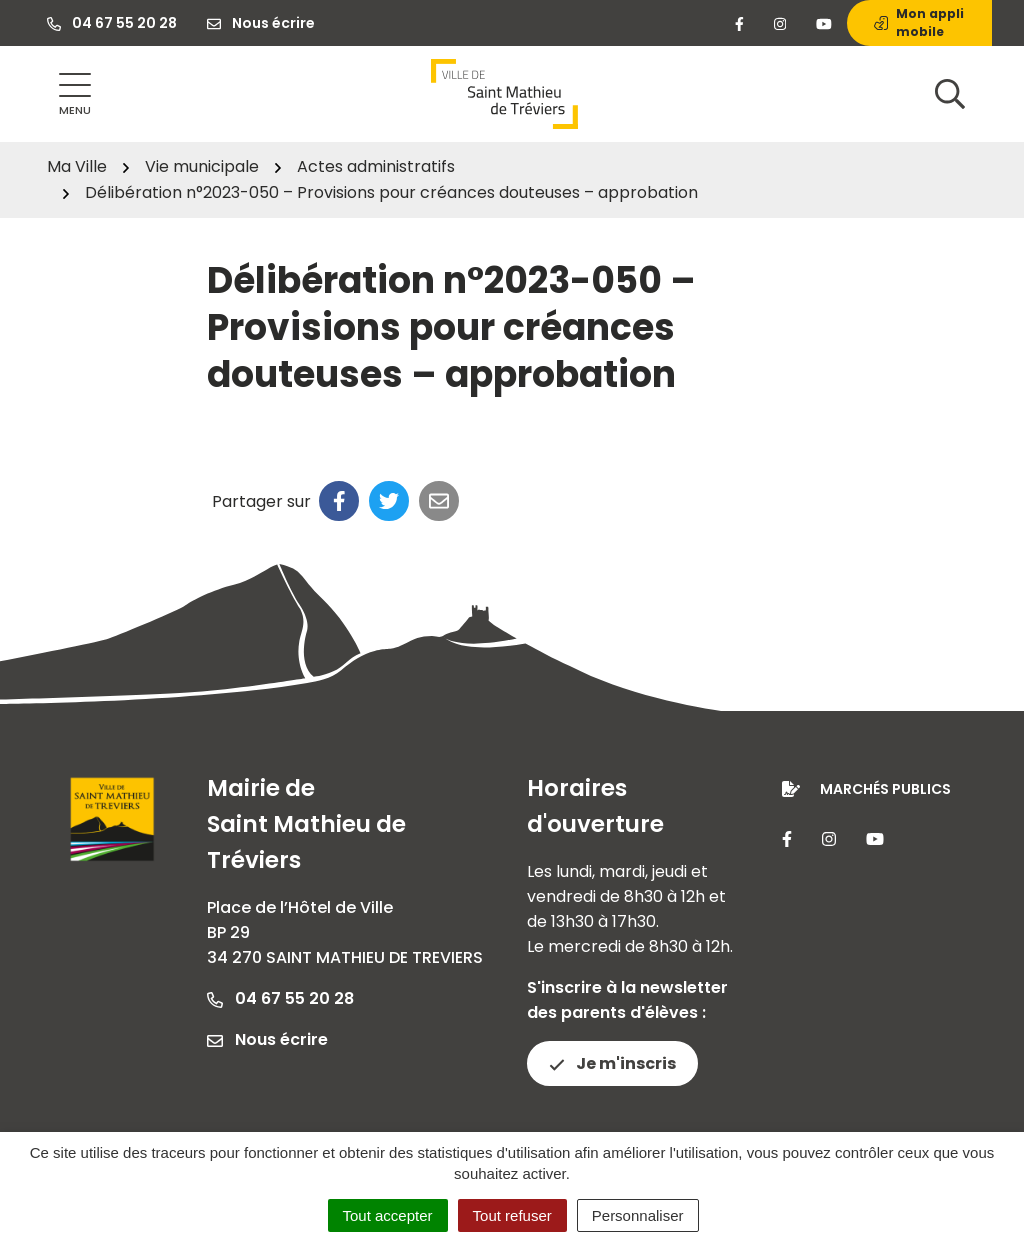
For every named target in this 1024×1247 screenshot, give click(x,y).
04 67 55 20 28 (280, 998)
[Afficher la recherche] (950, 94)
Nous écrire (267, 1039)
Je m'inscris (612, 1063)
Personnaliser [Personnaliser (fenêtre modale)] (638, 1215)
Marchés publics (885, 789)
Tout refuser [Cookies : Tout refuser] (512, 1215)
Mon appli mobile (919, 22)
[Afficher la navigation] (75, 94)
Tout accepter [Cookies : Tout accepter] (388, 1215)
